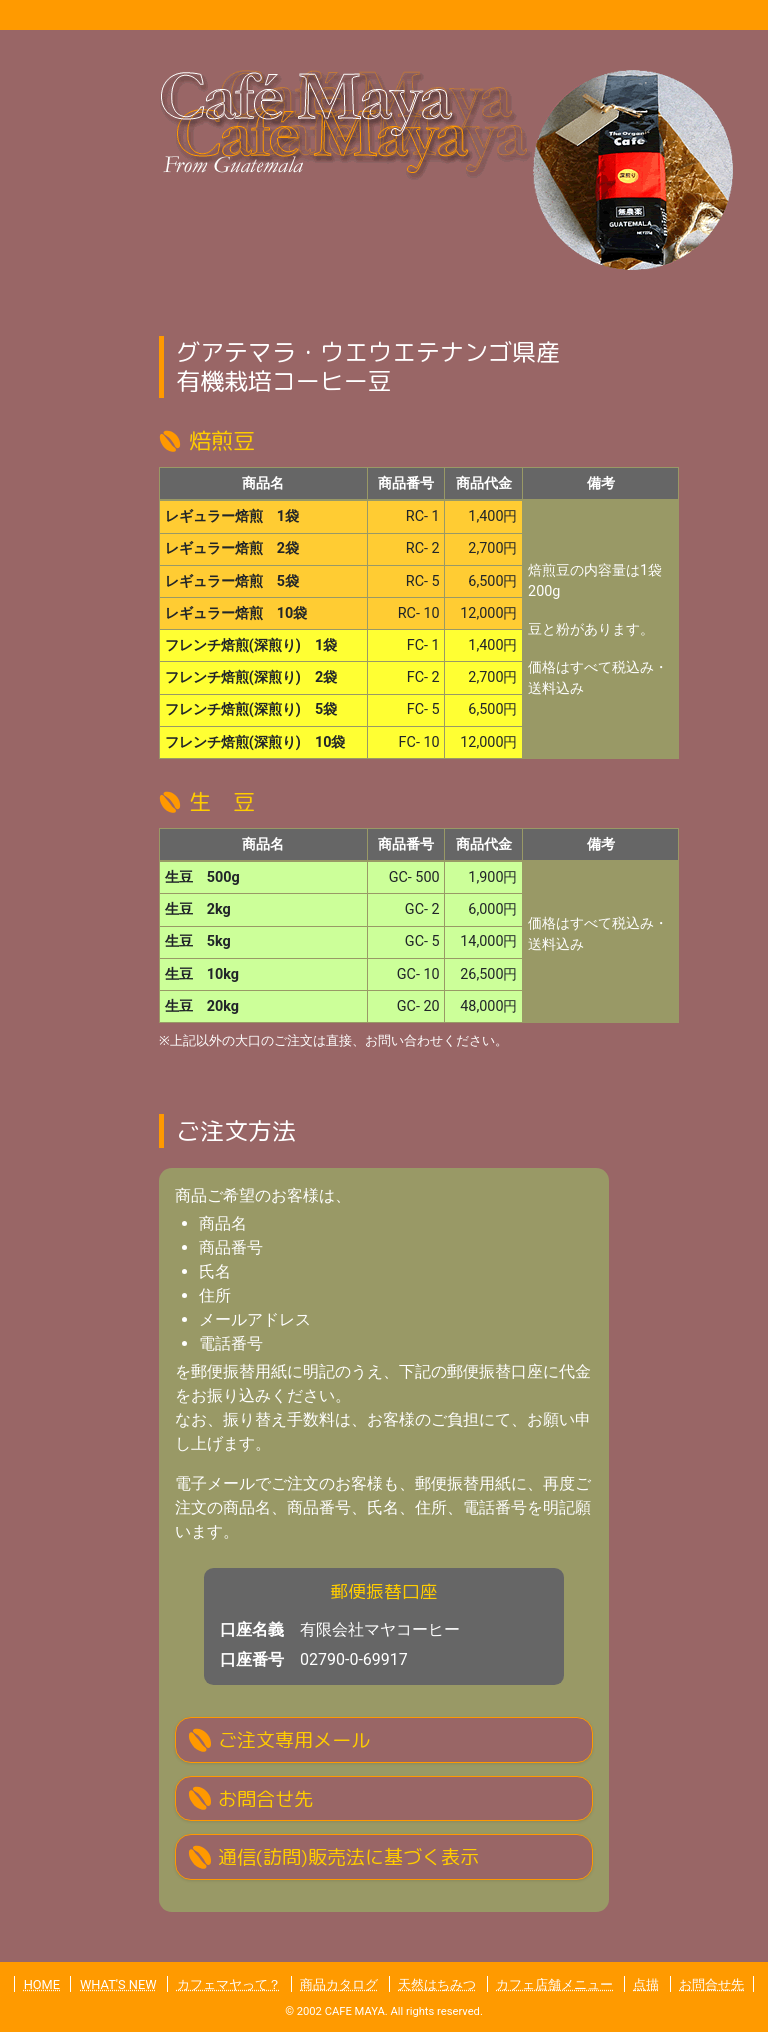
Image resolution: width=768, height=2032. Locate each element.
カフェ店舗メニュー (554, 1984)
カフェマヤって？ (229, 1984)
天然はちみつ (437, 1984)
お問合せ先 (265, 1798)
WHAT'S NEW (118, 1984)
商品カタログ (339, 1984)
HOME (42, 1984)
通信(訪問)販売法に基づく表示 (348, 1856)
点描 (646, 1984)
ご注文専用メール (294, 1739)
